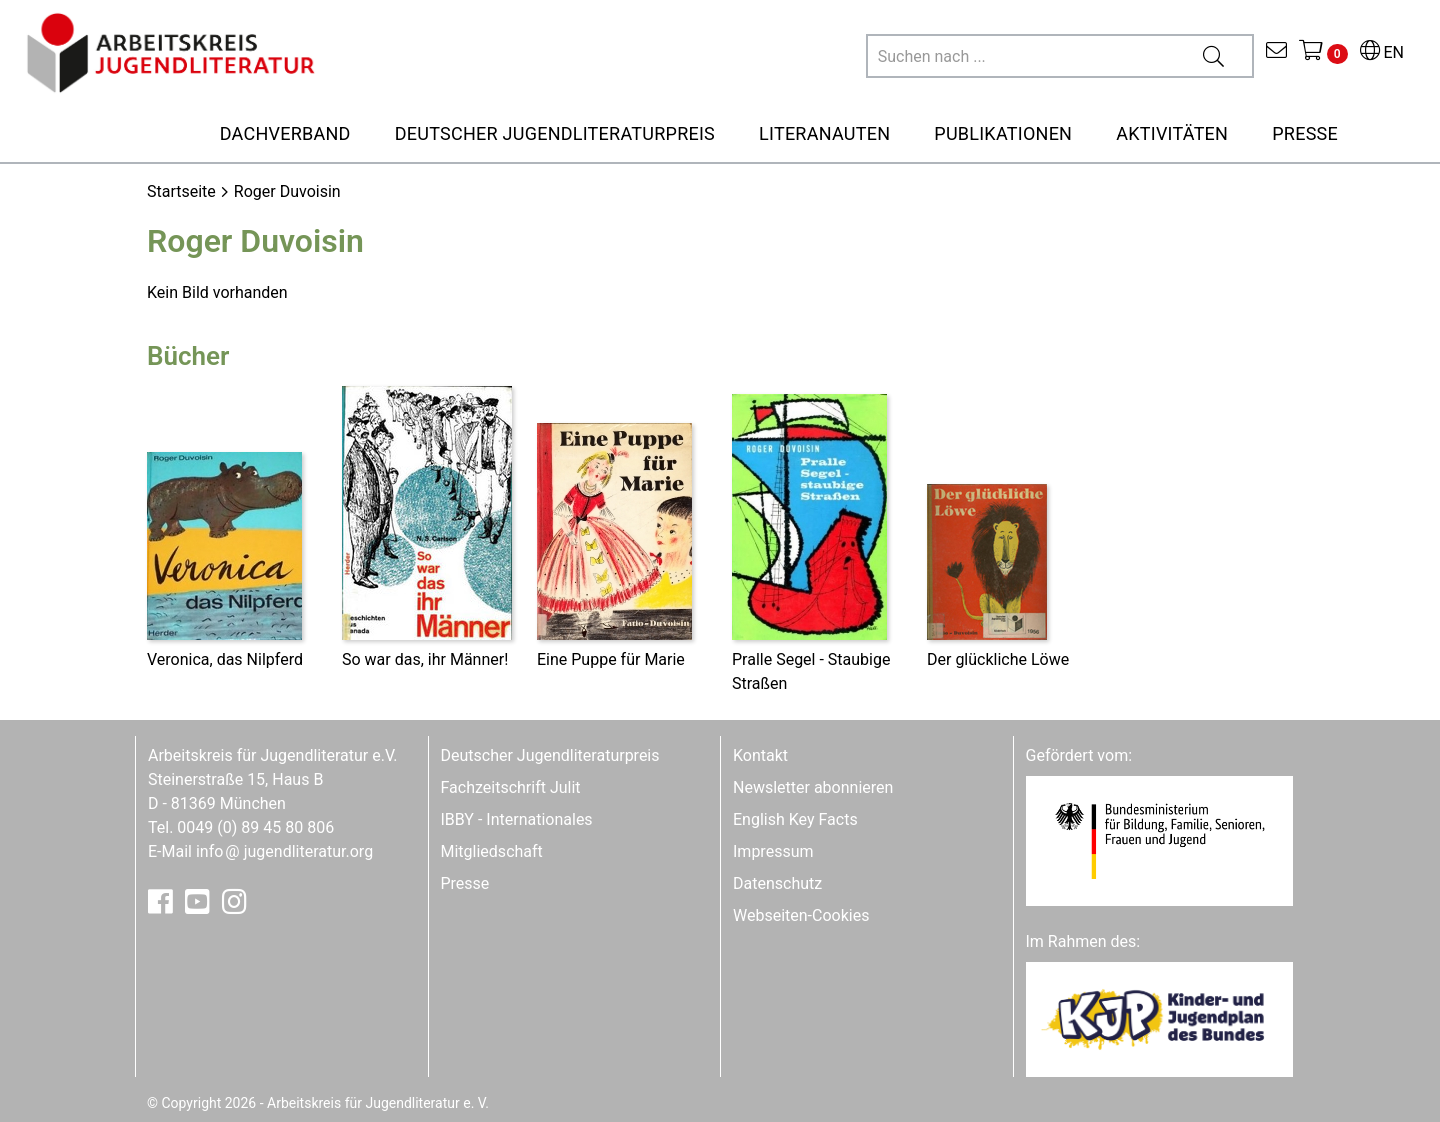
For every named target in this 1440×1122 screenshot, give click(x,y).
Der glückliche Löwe (998, 659)
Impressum (773, 851)
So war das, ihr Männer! (425, 659)
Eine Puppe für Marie (611, 659)
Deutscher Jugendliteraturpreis (550, 755)
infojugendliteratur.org (284, 851)
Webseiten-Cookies (801, 915)
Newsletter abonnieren (813, 787)
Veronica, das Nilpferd (225, 659)
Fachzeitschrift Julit (511, 787)
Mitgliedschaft (492, 851)
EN (1382, 52)
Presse (465, 883)
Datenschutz (777, 883)
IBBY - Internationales (517, 819)
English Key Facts (795, 819)
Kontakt (760, 755)
